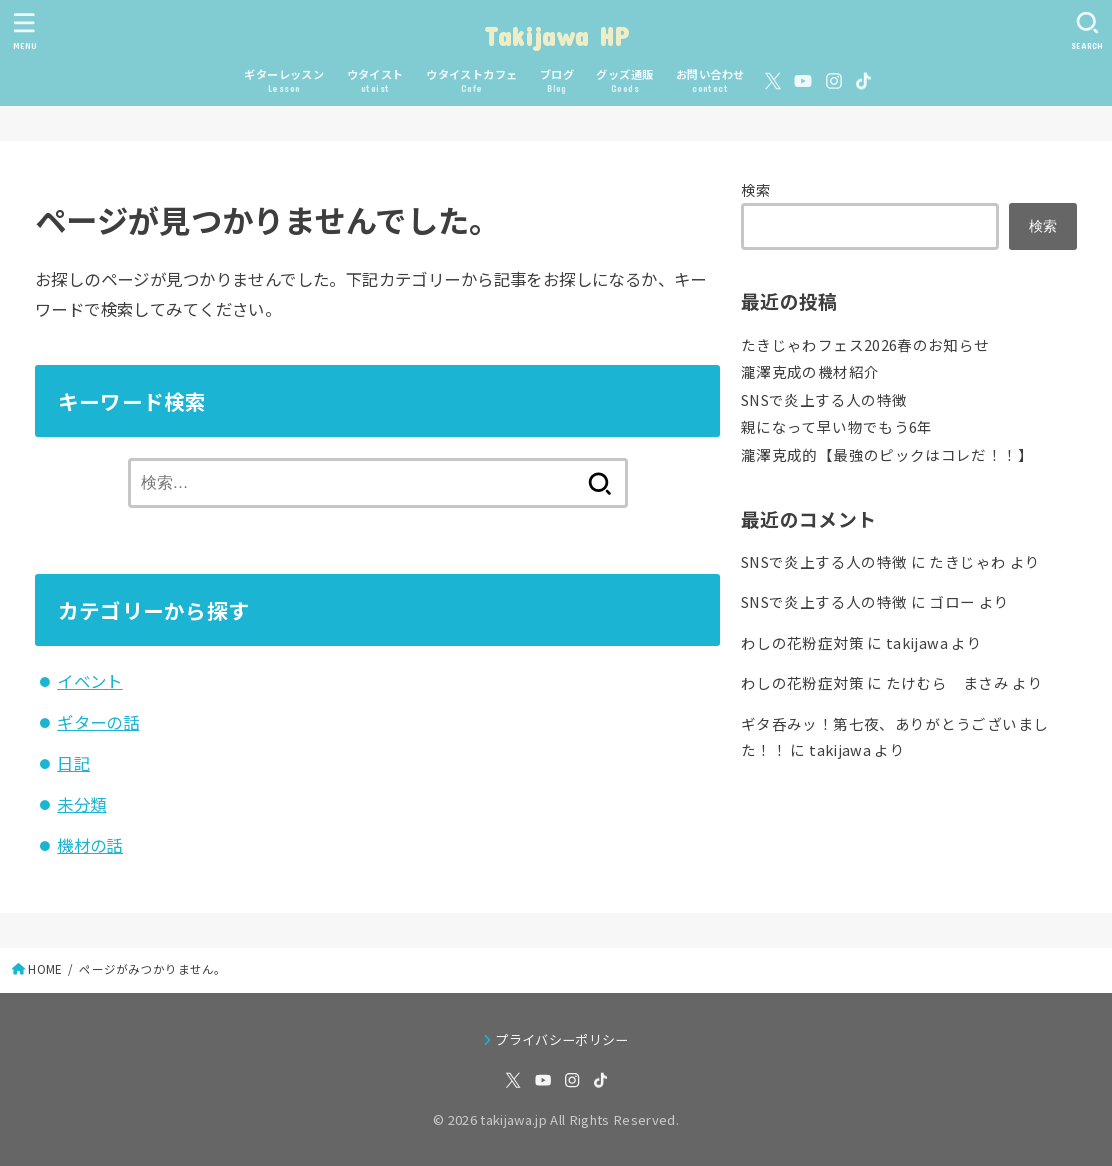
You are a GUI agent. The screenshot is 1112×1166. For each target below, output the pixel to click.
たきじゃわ (967, 561)
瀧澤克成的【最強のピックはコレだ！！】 (887, 454)
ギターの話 (98, 722)
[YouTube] (803, 81)
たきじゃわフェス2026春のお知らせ (865, 344)
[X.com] (773, 81)
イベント (90, 681)
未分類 (81, 804)
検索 (756, 189)
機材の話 (90, 845)
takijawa (917, 642)
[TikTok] (863, 81)
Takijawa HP (556, 35)
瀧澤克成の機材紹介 (810, 371)
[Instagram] (834, 81)
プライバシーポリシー (561, 1039)
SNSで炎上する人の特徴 (824, 399)
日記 (73, 763)
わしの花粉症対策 (802, 642)
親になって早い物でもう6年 (837, 426)
